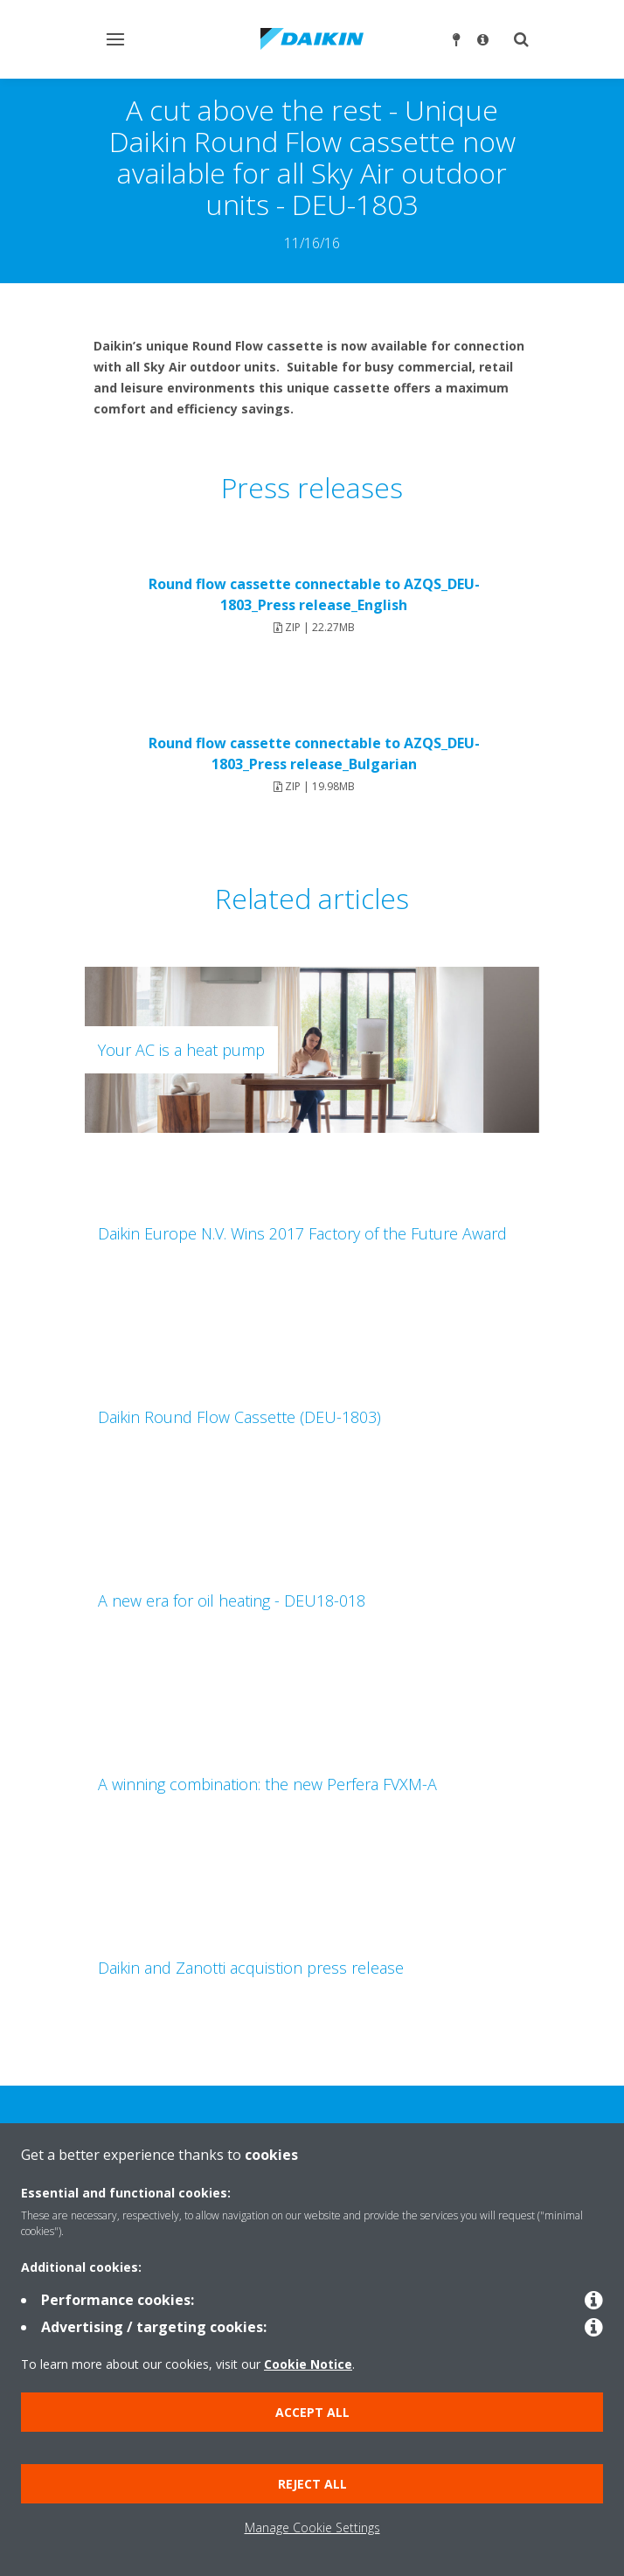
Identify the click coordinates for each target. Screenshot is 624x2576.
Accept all (312, 2412)
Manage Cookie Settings (312, 2527)
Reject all (312, 2483)
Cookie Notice (308, 2364)
